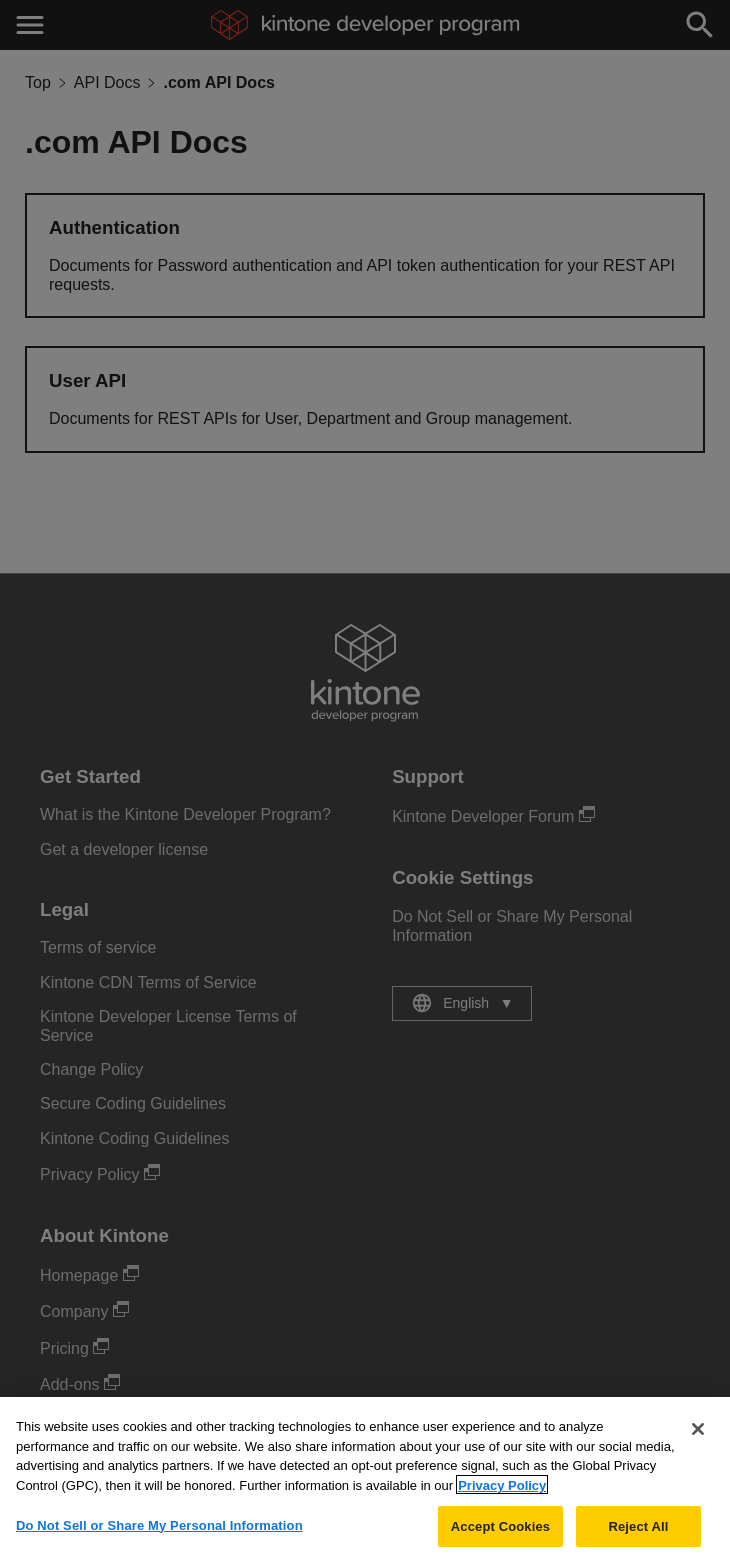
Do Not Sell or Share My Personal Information (159, 1531)
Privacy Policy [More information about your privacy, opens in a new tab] (502, 1492)
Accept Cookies (500, 1532)
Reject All (638, 1532)
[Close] (698, 1436)
